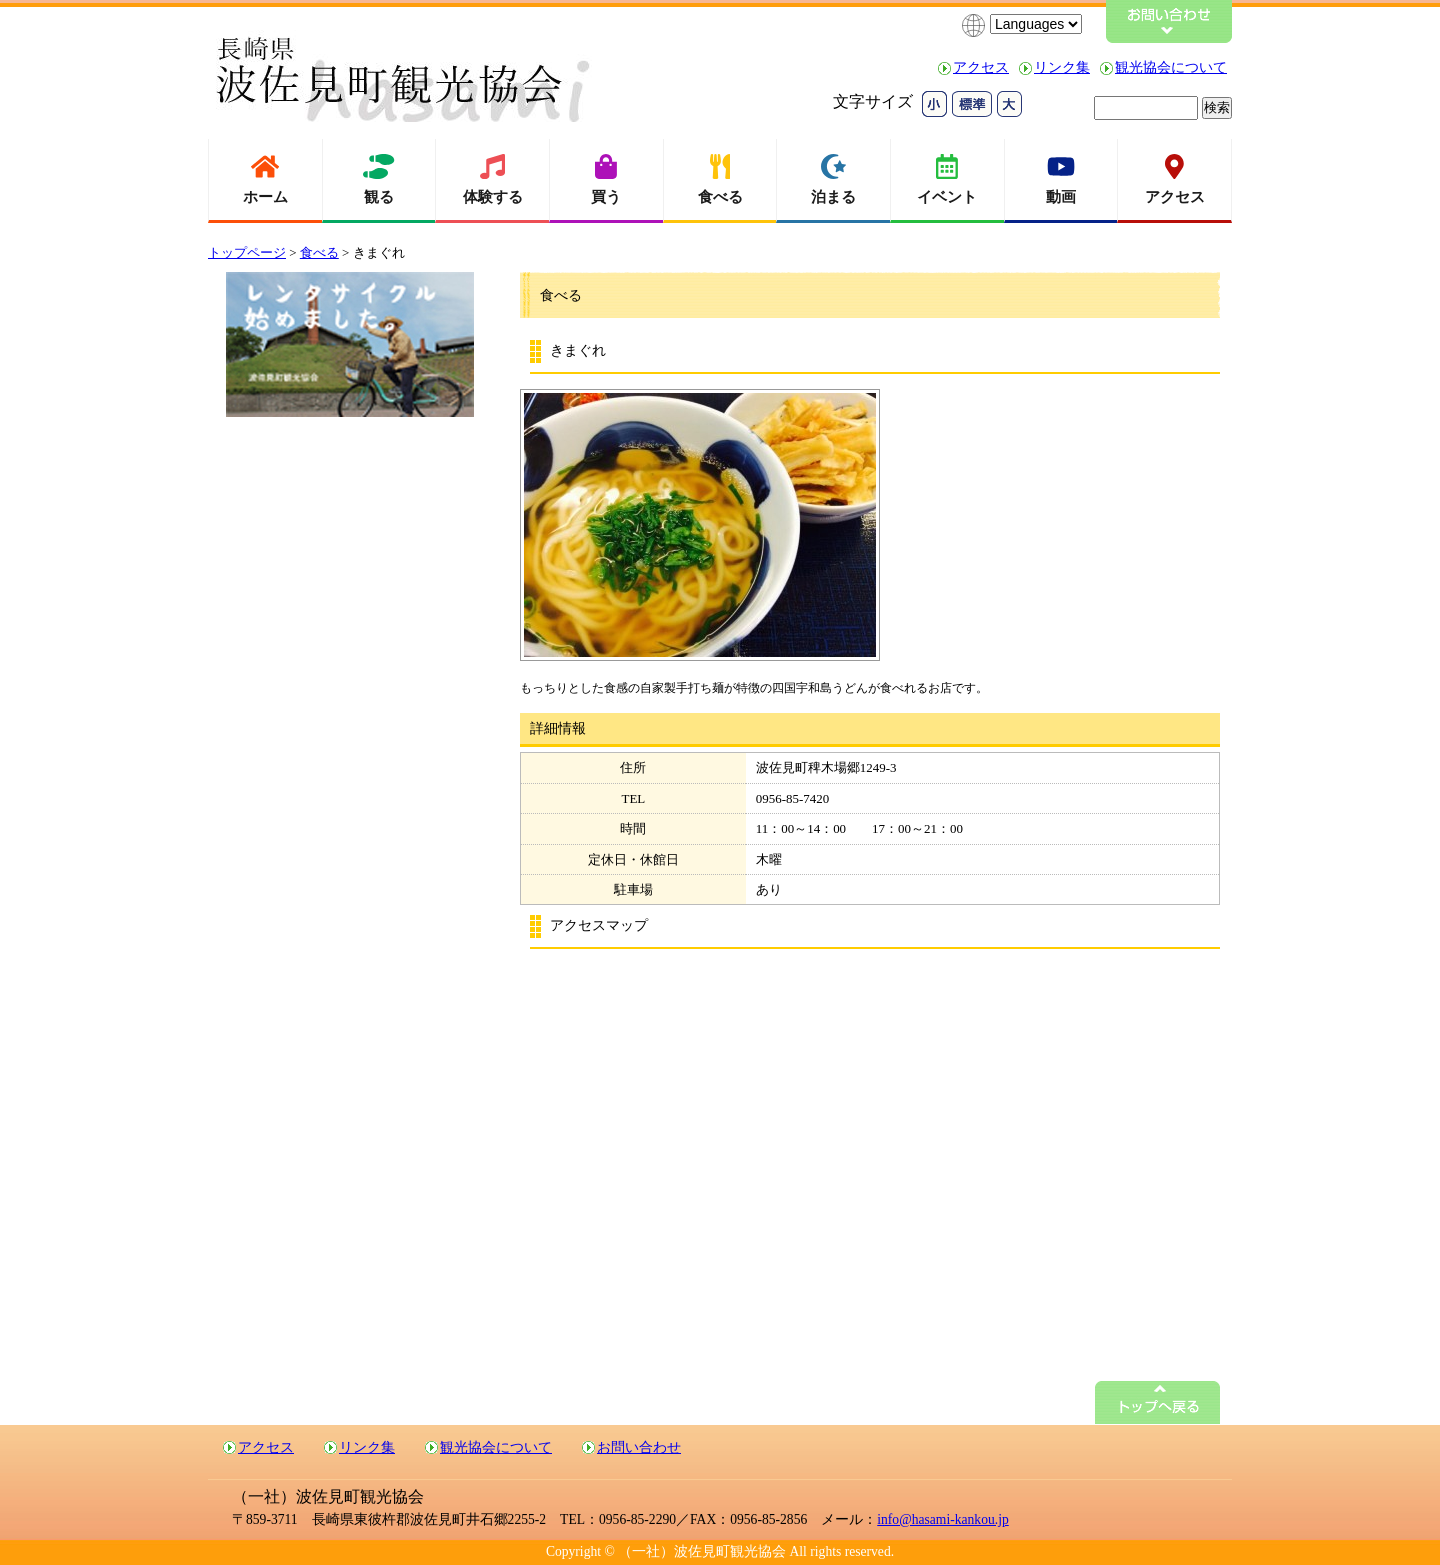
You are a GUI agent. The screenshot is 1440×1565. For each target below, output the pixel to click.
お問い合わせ (639, 1447)
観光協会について (1171, 67)
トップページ (247, 252)
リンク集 (1062, 67)
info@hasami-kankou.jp (942, 1519)
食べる (319, 252)
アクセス (981, 67)
